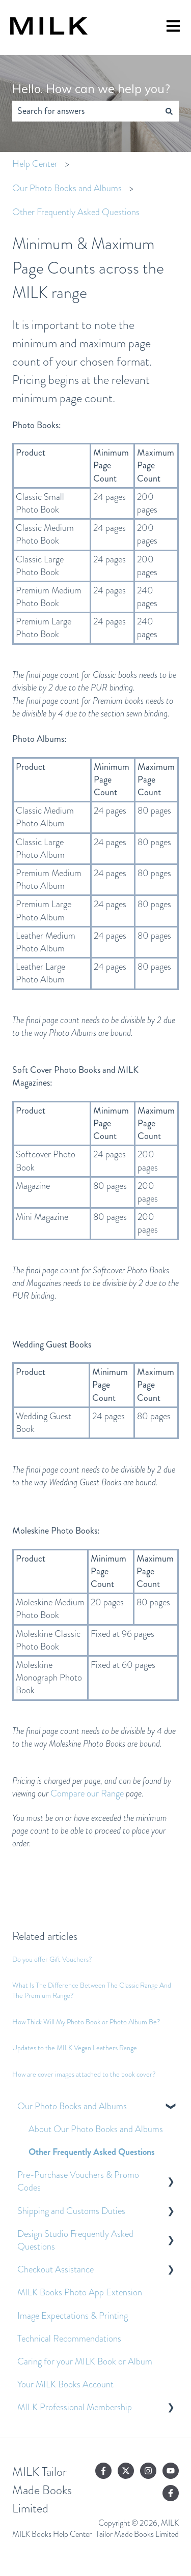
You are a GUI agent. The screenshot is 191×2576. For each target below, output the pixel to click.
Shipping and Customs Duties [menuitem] (71, 2211)
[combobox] (85, 111)
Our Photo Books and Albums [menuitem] (72, 2106)
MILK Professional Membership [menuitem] (74, 2407)
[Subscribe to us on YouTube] (170, 2471)
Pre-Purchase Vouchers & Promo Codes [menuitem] (78, 2181)
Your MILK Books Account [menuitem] (65, 2384)
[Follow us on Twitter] (126, 2471)
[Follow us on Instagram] (148, 2471)
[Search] (169, 111)
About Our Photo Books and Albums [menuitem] (96, 2129)
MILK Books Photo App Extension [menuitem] (79, 2292)
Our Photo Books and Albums (67, 188)
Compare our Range (87, 1793)
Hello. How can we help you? (91, 88)
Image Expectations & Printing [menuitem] (72, 2315)
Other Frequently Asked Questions (76, 212)
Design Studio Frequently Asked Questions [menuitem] (75, 2240)
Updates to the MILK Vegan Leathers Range (74, 2048)
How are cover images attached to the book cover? (84, 2074)
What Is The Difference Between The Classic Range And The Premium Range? (91, 1990)
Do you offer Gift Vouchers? (52, 1959)
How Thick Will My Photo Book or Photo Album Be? (86, 2022)
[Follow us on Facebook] (103, 2471)
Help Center (35, 163)
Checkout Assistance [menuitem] (55, 2269)
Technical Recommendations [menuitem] (69, 2338)
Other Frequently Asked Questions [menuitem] (92, 2152)
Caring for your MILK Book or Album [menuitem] (84, 2361)
